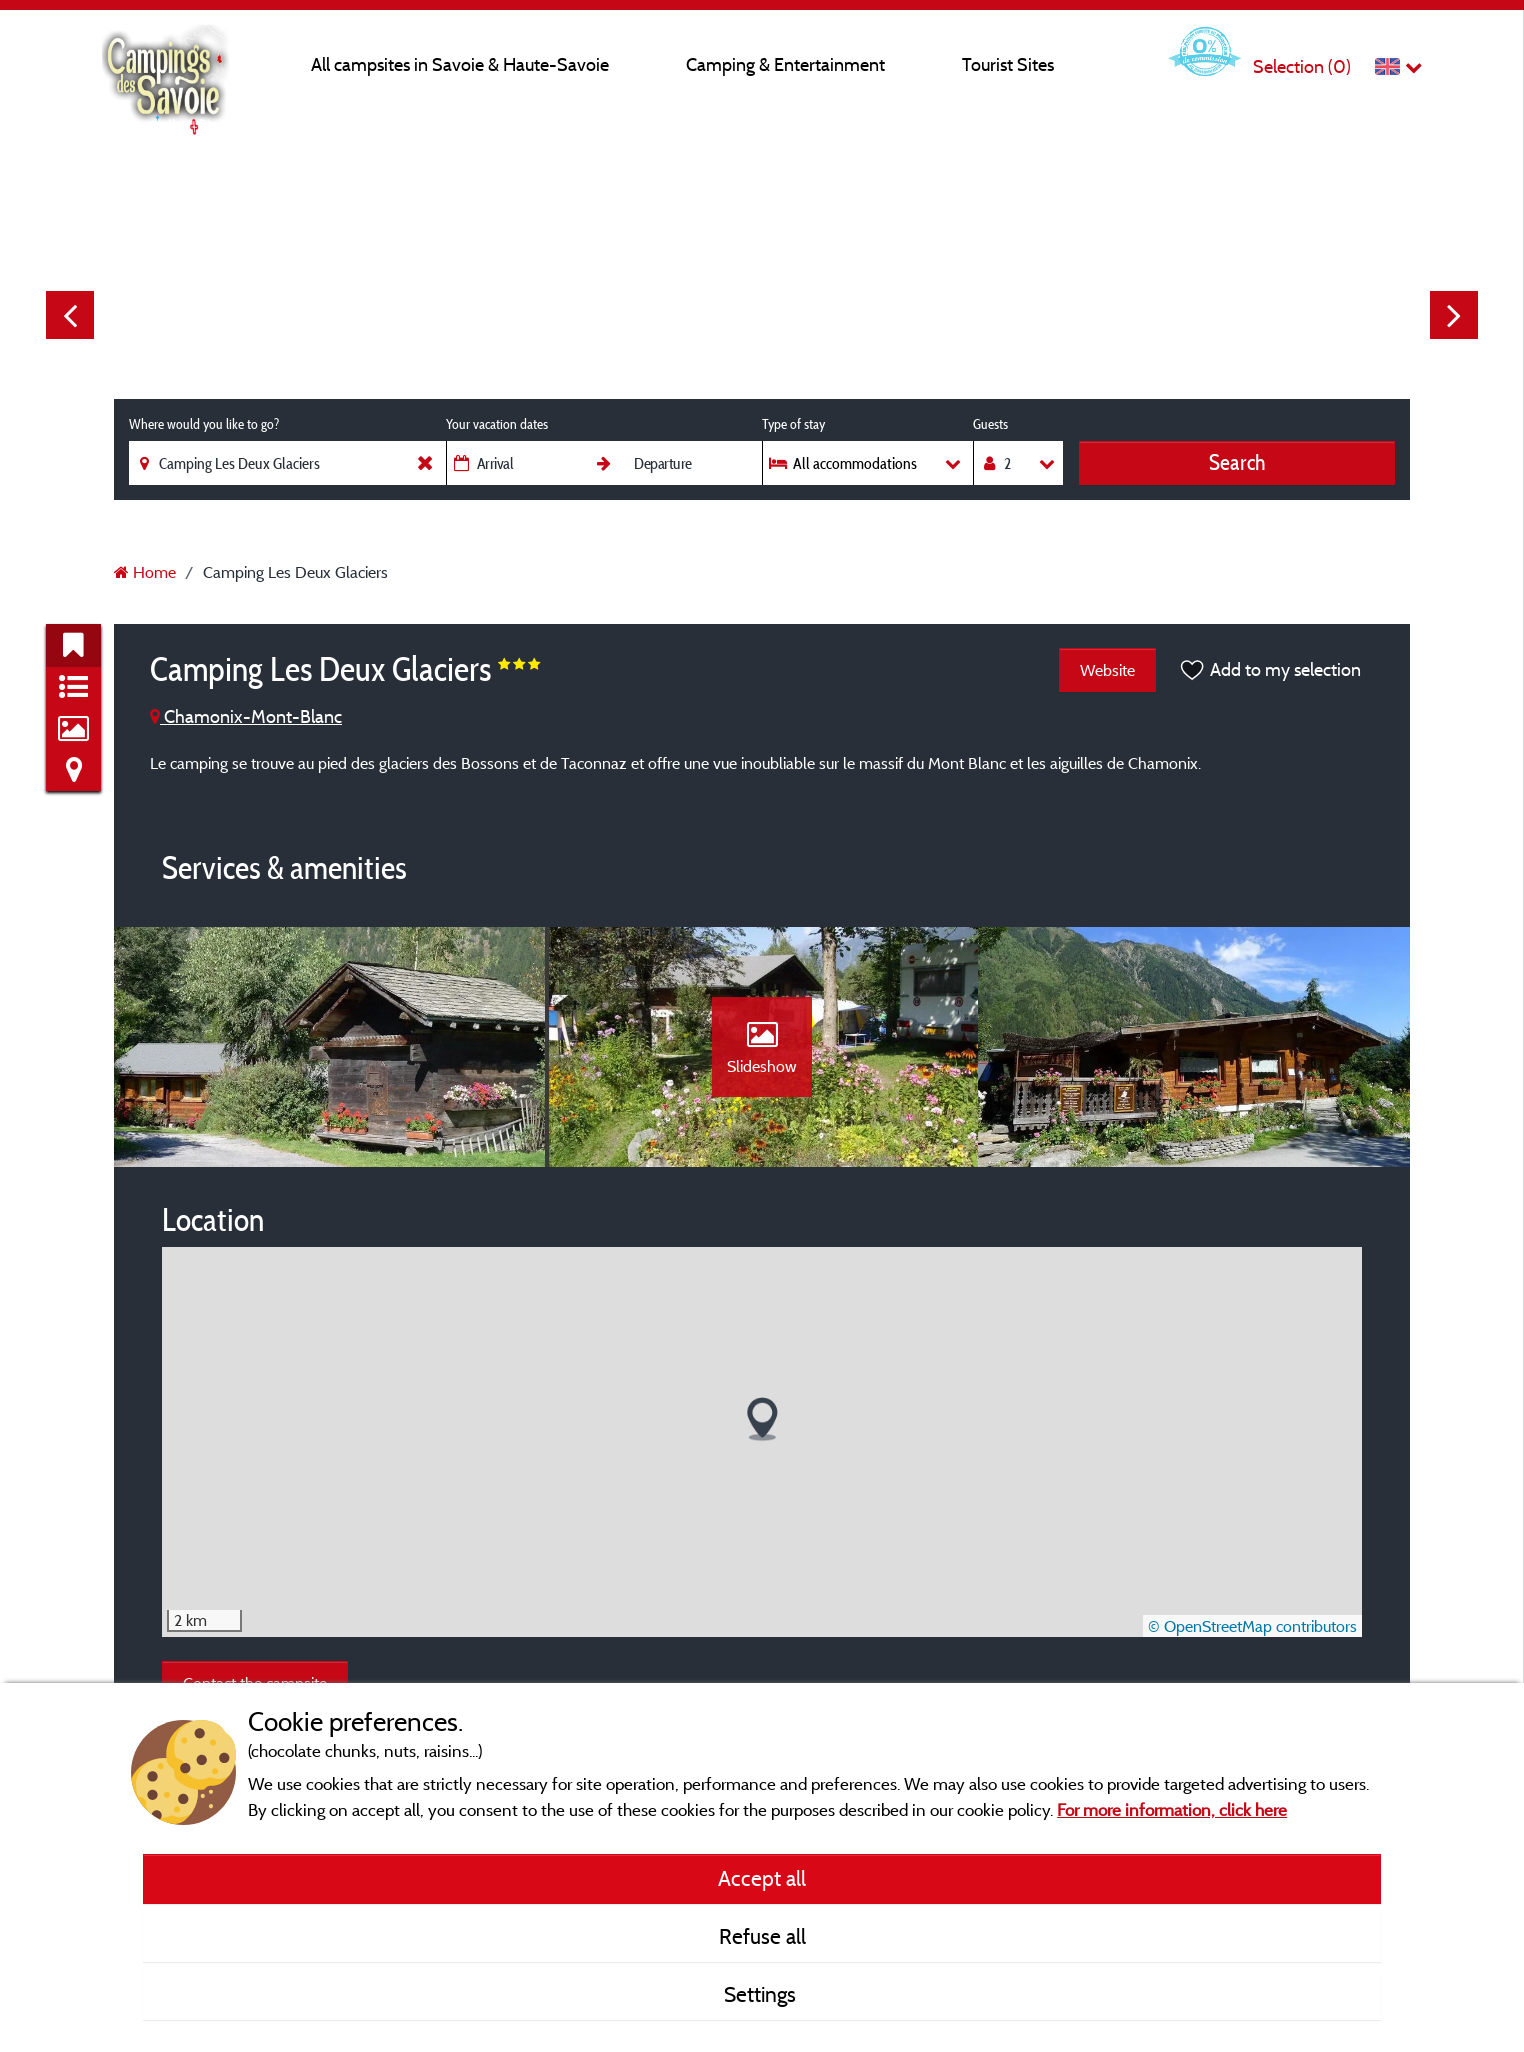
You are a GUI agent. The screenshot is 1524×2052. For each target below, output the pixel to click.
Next (1454, 315)
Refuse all (762, 1936)
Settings (762, 1994)
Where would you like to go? (204, 424)
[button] (762, 1419)
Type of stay (793, 424)
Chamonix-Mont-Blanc (246, 716)
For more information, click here (1172, 1809)
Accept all (762, 1878)
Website (1107, 670)
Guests (990, 424)
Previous (70, 315)
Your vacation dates (497, 424)
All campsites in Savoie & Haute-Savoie (460, 64)
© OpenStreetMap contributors (1252, 1626)
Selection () (1302, 66)
